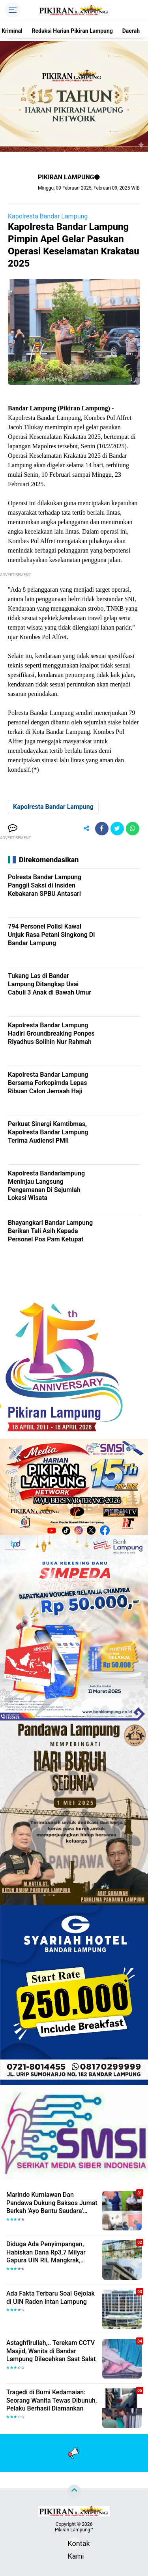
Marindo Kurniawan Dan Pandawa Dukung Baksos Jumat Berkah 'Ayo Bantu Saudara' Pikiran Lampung (51, 2203)
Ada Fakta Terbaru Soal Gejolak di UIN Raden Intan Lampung (50, 2297)
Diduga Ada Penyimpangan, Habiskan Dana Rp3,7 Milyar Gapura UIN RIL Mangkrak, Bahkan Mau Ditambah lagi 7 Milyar (46, 2252)
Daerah (131, 31)
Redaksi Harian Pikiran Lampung (72, 31)
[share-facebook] (102, 828)
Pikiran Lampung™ (74, 2530)
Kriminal (12, 31)
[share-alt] (86, 828)
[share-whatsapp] (132, 828)
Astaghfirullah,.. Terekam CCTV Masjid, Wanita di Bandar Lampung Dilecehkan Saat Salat (51, 2351)
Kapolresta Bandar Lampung (48, 216)
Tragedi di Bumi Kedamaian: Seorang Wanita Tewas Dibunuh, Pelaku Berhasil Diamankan (51, 2400)
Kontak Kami (74, 2544)
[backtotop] (74, 2491)
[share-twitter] (117, 828)
